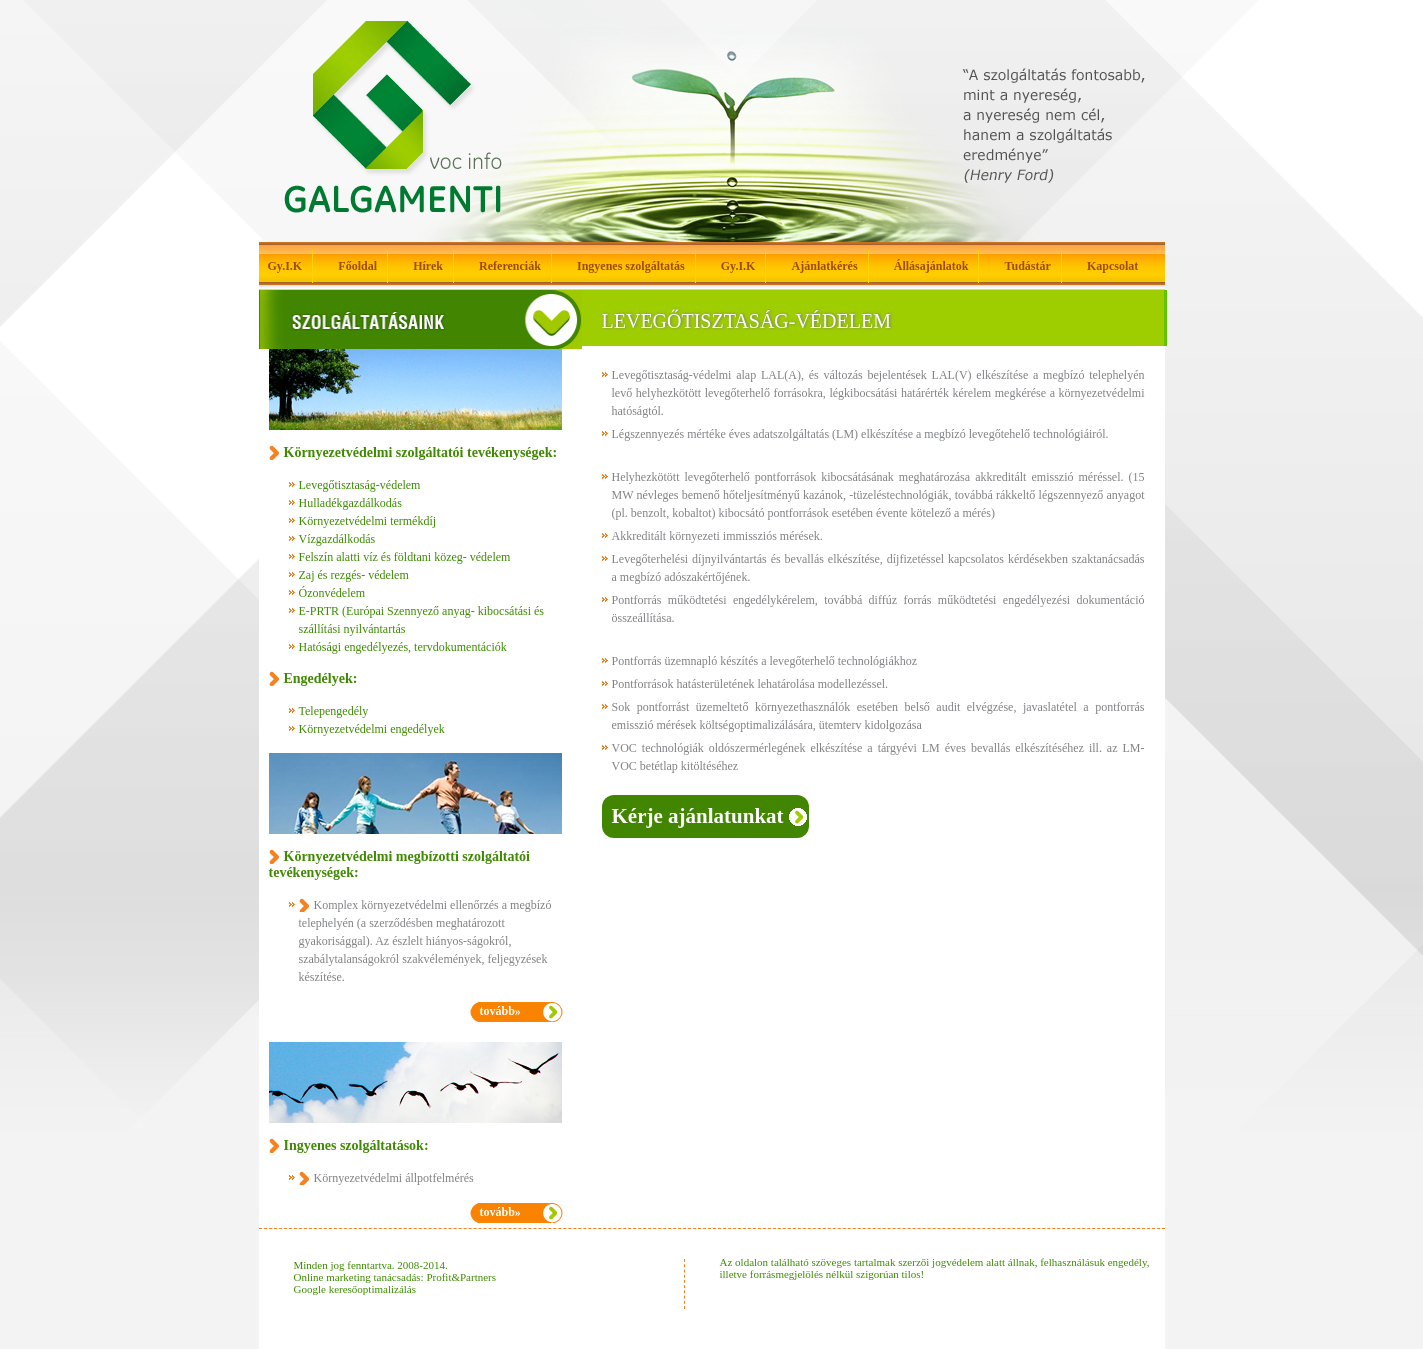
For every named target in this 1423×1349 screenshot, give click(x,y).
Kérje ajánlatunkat (698, 816)
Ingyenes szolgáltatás (631, 266)
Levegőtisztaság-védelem (360, 485)
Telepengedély (334, 711)
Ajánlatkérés (825, 266)
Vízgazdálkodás (337, 539)
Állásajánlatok (931, 266)
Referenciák (510, 266)
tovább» (500, 1011)
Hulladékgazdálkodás (350, 503)
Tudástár (1028, 266)
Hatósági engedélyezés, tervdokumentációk (403, 647)
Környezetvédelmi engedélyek (372, 729)
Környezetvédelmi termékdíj (368, 521)
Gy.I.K (285, 266)
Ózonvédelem (332, 593)
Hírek (428, 266)
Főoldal (357, 266)
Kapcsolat (1112, 266)
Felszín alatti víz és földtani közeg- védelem (405, 557)
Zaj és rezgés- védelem (354, 575)
